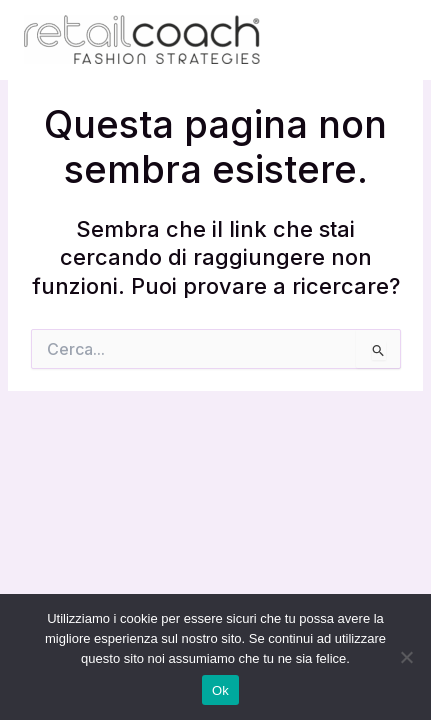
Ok (220, 690)
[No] (406, 657)
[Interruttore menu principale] (385, 40)
